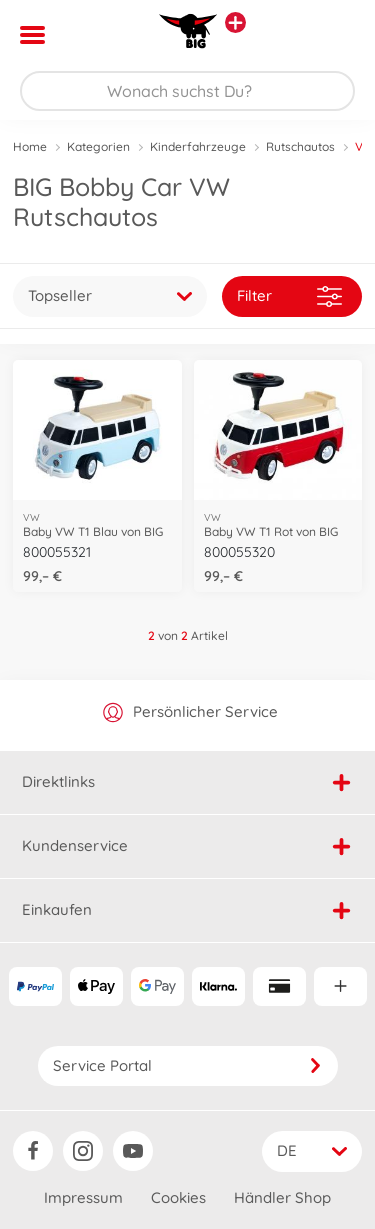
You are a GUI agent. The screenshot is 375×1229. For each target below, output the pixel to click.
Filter (289, 296)
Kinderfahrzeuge (198, 146)
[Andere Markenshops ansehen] (235, 22)
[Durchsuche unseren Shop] (187, 91)
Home (30, 146)
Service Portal (188, 1065)
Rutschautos (300, 146)
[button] (331, 35)
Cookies (178, 1197)
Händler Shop (282, 1197)
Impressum (83, 1197)
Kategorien (98, 146)
